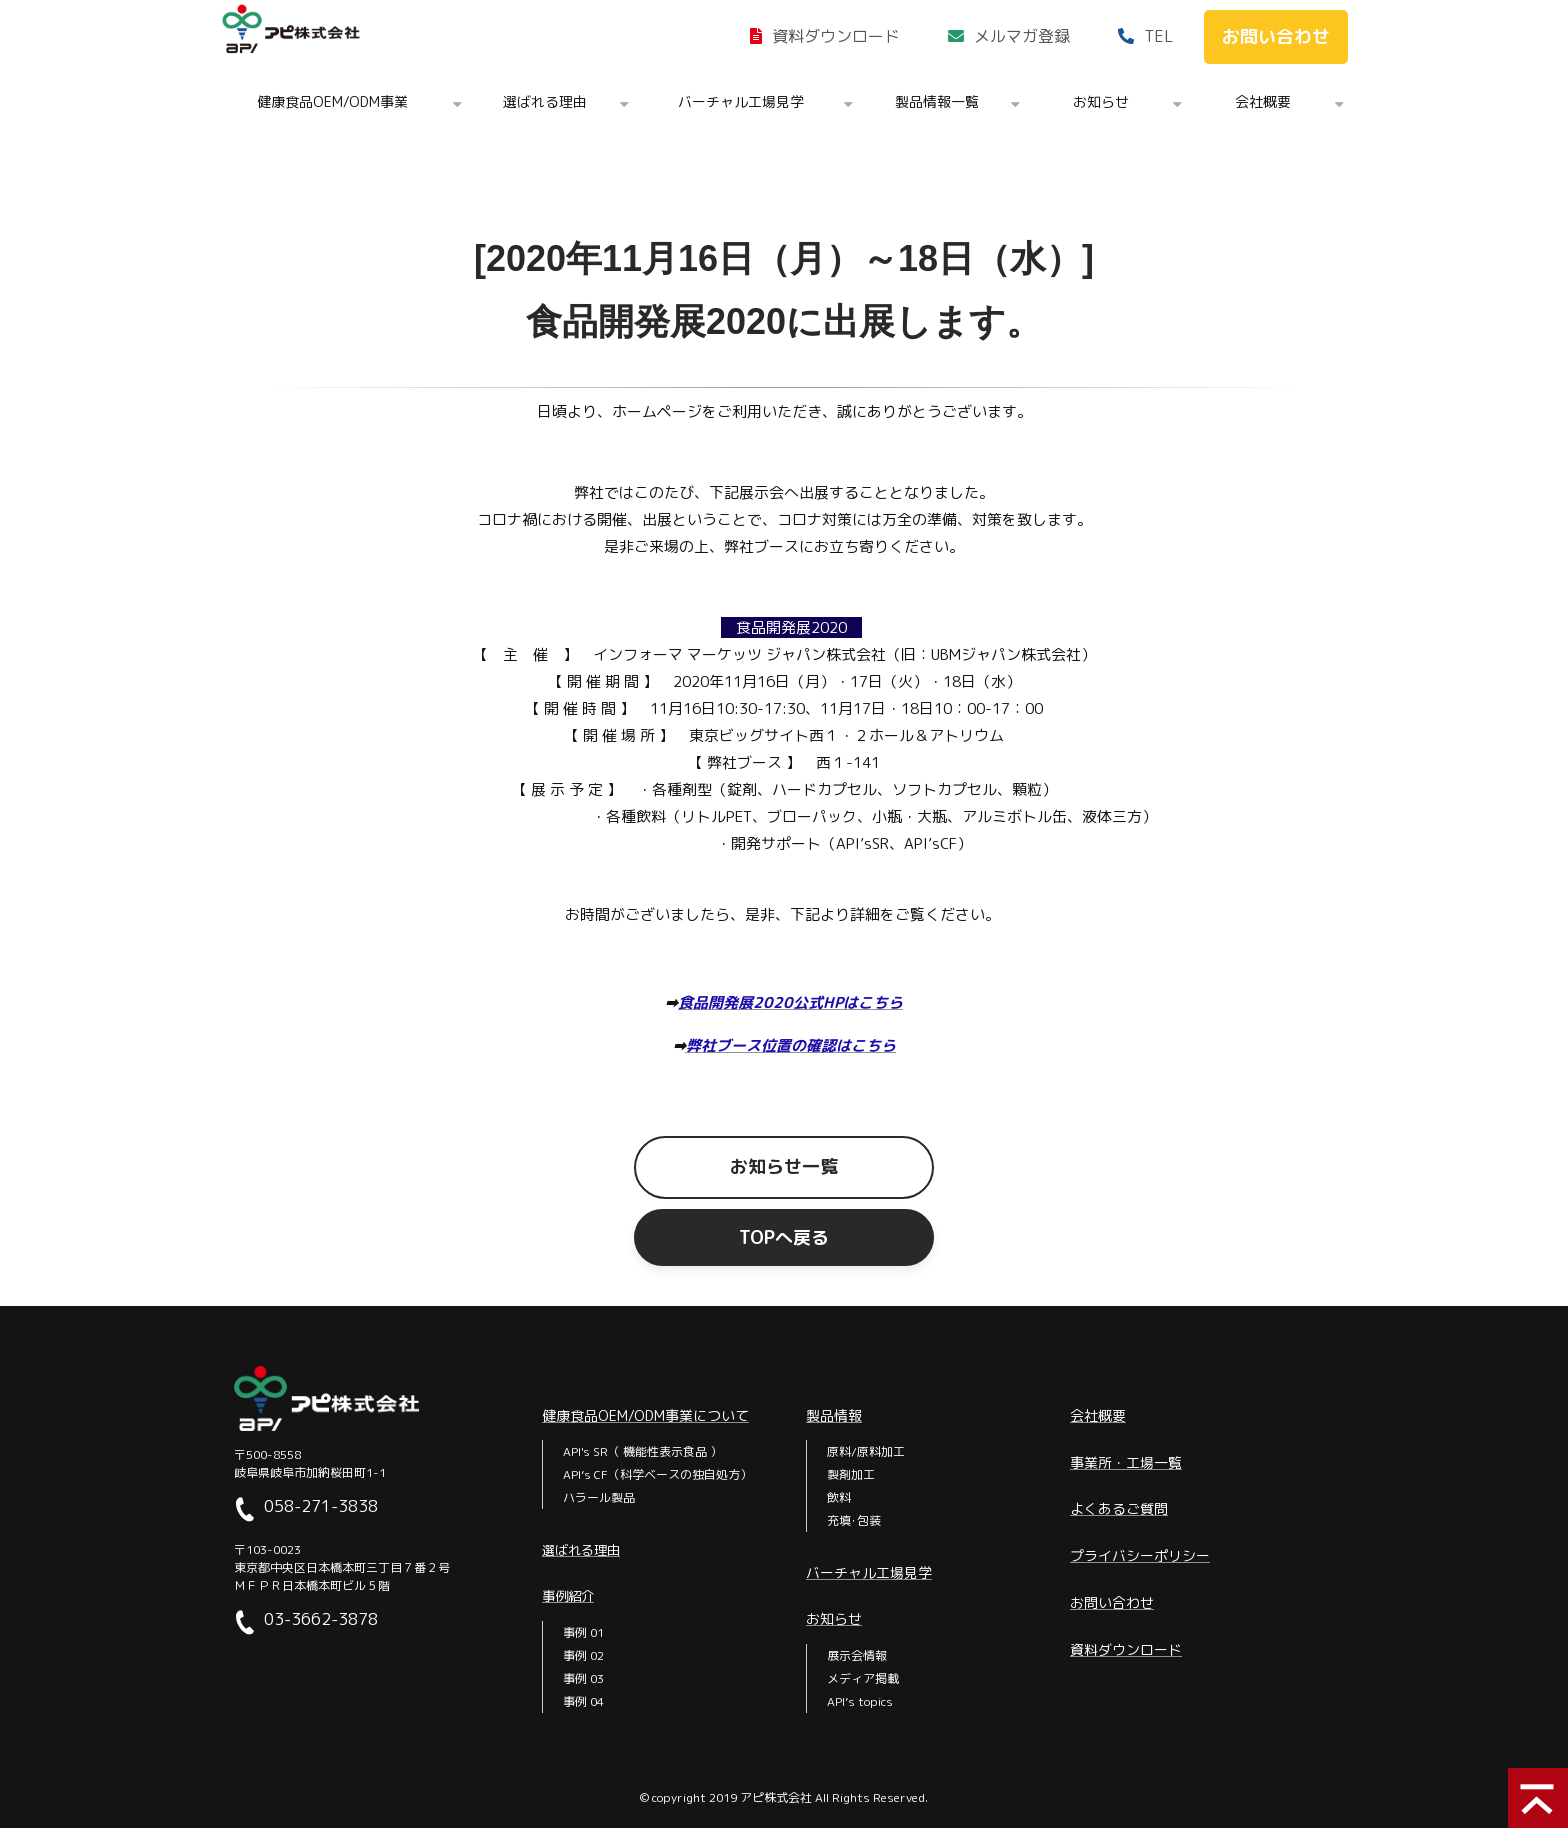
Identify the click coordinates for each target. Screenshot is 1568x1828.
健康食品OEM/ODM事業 (332, 101)
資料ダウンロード (836, 36)
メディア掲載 (863, 1678)
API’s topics (860, 1701)
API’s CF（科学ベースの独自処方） (657, 1474)
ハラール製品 (599, 1497)
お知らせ (1101, 101)
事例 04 (583, 1701)
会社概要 (1263, 101)
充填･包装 (854, 1520)
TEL (1159, 36)
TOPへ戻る (784, 1237)
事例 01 (583, 1632)
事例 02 (583, 1655)
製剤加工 (851, 1474)
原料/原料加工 (866, 1451)
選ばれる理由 (545, 101)
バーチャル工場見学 (741, 101)
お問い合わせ (1276, 36)
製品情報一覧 (937, 101)
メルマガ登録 (1022, 36)
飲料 (839, 1497)
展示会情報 (857, 1655)
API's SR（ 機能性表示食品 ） (642, 1451)
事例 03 (583, 1678)
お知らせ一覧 (784, 1166)
